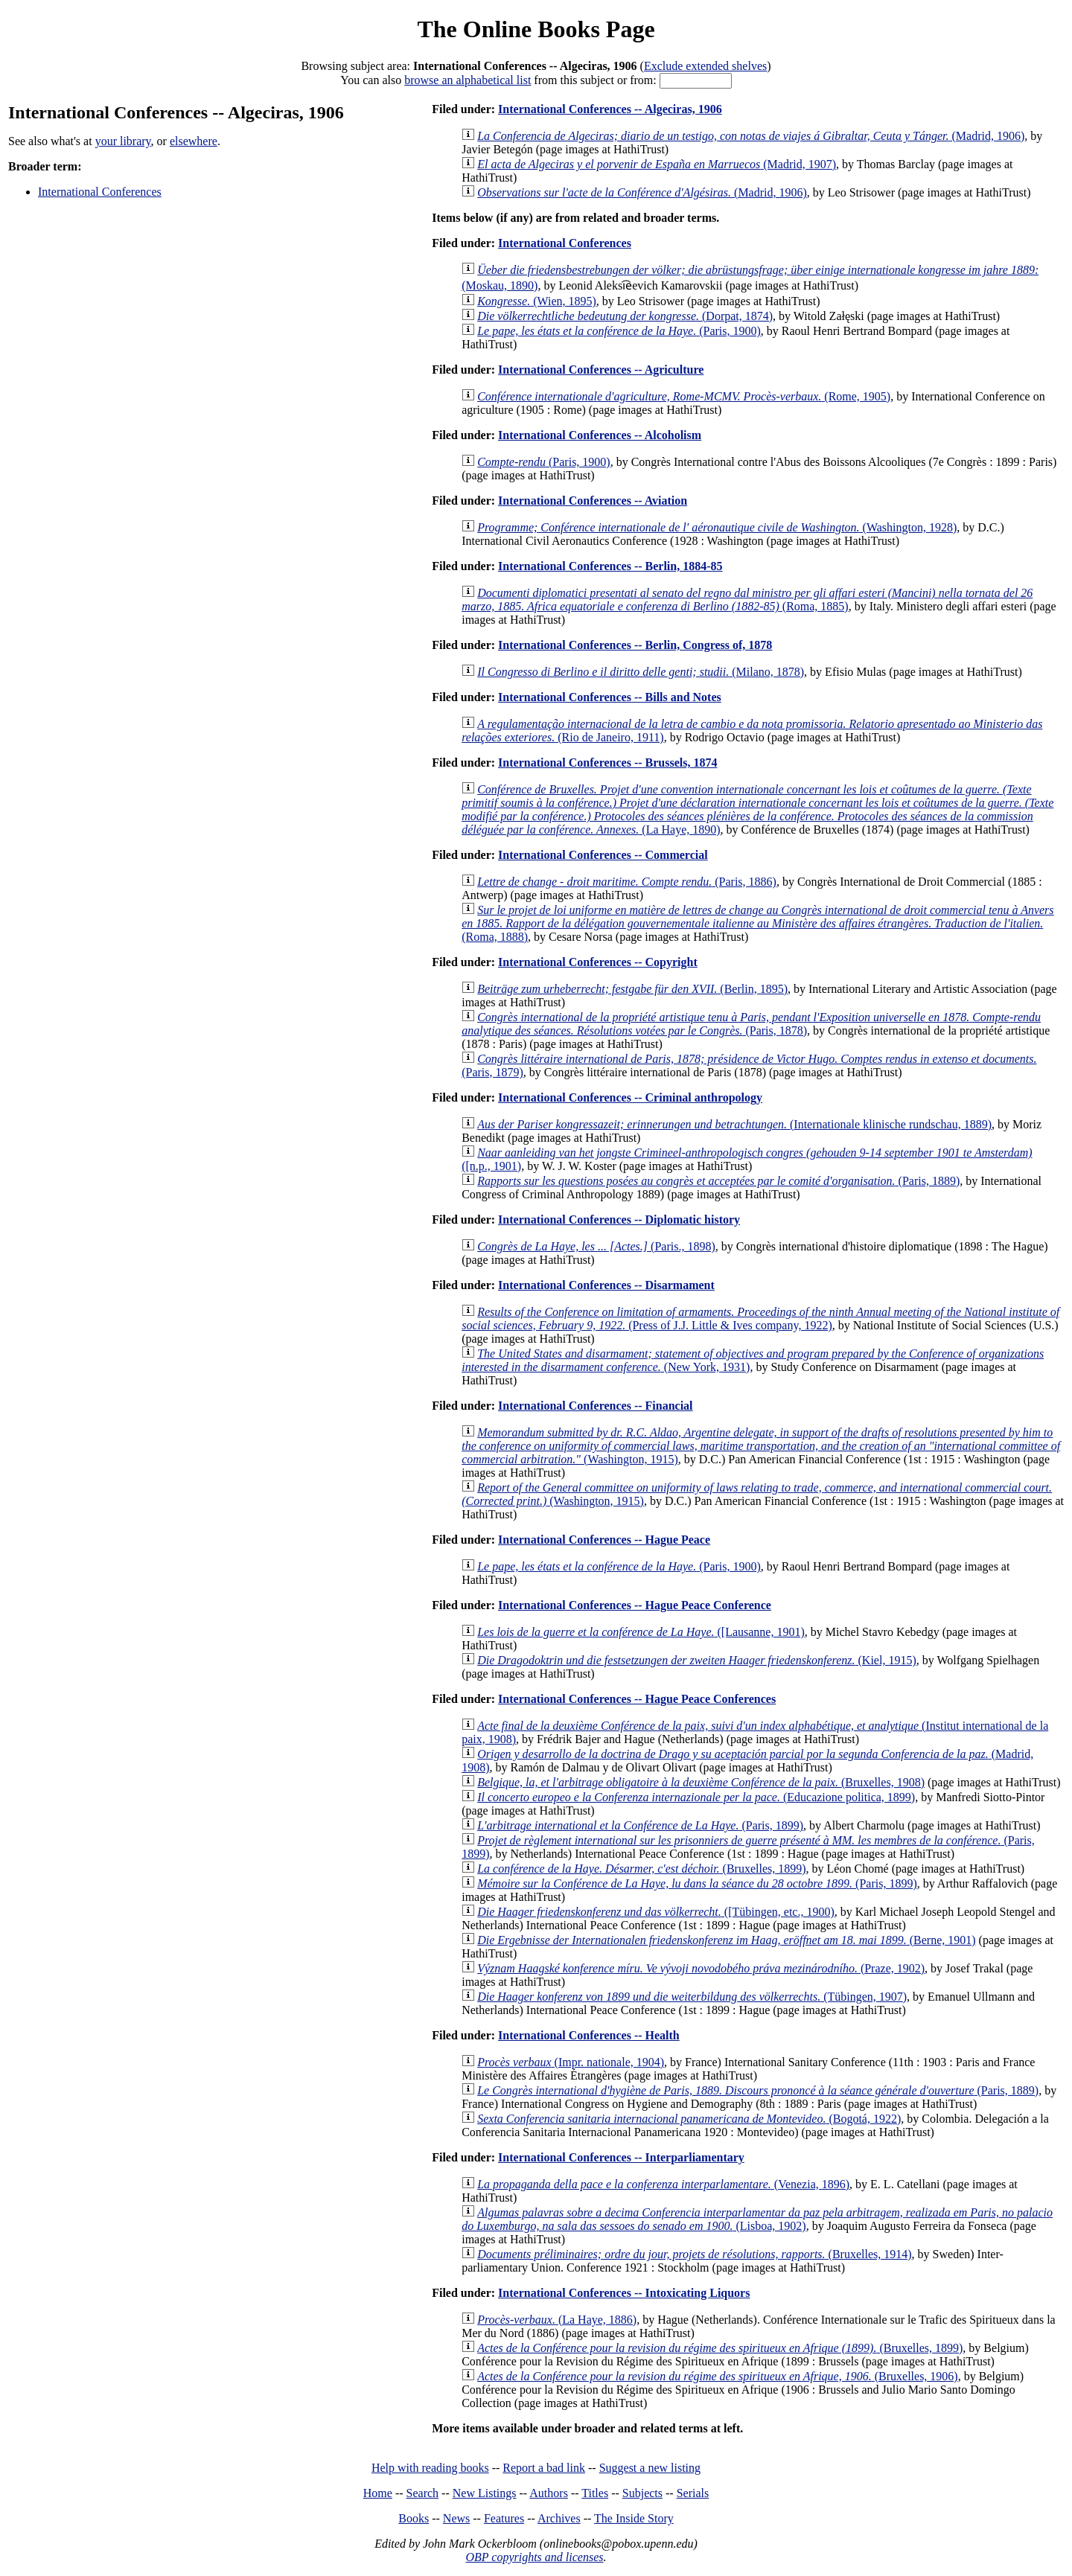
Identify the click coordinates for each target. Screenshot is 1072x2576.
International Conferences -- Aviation (592, 500)
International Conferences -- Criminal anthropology (630, 1097)
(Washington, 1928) (717, 527)
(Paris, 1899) (640, 1825)
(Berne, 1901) (726, 1940)
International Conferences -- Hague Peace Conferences (637, 1699)
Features (504, 2518)
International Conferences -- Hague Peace (604, 1539)
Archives (559, 2518)
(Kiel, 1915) (696, 1660)
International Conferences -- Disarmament (606, 1285)
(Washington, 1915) (761, 1446)
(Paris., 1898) (596, 1246)
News (456, 2518)
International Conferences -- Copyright (598, 962)
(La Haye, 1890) (757, 809)
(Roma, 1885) (747, 600)
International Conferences (100, 191)
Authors (548, 2493)
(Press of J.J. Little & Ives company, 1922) (760, 1318)
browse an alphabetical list (467, 80)
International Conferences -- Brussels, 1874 (607, 762)
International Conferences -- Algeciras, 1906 (610, 109)
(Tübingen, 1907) (692, 1996)
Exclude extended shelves (705, 66)
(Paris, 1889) (718, 1180)
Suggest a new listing (650, 2467)
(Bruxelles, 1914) (694, 2254)
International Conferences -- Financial (595, 1405)
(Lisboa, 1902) (757, 2219)
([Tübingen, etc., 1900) (656, 1911)
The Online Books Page (535, 29)
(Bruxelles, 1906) (717, 2376)
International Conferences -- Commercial (603, 854)
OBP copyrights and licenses (534, 2557)
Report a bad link (543, 2467)
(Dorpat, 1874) (625, 316)
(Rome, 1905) (683, 396)
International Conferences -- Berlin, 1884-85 (610, 566)
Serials (693, 2493)
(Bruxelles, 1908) (701, 1782)
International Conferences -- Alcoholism (599, 435)
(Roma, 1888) (757, 923)
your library (123, 141)
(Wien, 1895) (536, 301)
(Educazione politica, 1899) (696, 1797)
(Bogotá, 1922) (689, 2118)
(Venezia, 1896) (663, 2184)
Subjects (642, 2493)
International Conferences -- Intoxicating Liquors (624, 2292)
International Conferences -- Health (589, 2035)
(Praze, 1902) (701, 1968)
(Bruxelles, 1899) (641, 1868)
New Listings (485, 2493)
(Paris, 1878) (751, 1024)
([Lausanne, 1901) (641, 1632)
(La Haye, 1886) (556, 2319)
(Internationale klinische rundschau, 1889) (734, 1124)
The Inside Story (634, 2518)
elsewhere (193, 141)
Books (413, 2518)
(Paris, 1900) (619, 331)
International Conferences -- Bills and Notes (609, 697)
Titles (594, 2493)
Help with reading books (430, 2467)
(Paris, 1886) (626, 881)
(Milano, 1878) (640, 671)
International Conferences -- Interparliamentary (621, 2157)
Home (377, 2493)
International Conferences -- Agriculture (601, 369)
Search (422, 2493)
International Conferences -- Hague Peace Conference (634, 1605)
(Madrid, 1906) (750, 136)
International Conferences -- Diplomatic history (619, 1219)
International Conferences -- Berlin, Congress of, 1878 (635, 645)
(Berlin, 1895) (632, 988)
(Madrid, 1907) (656, 164)
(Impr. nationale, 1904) (570, 2062)
